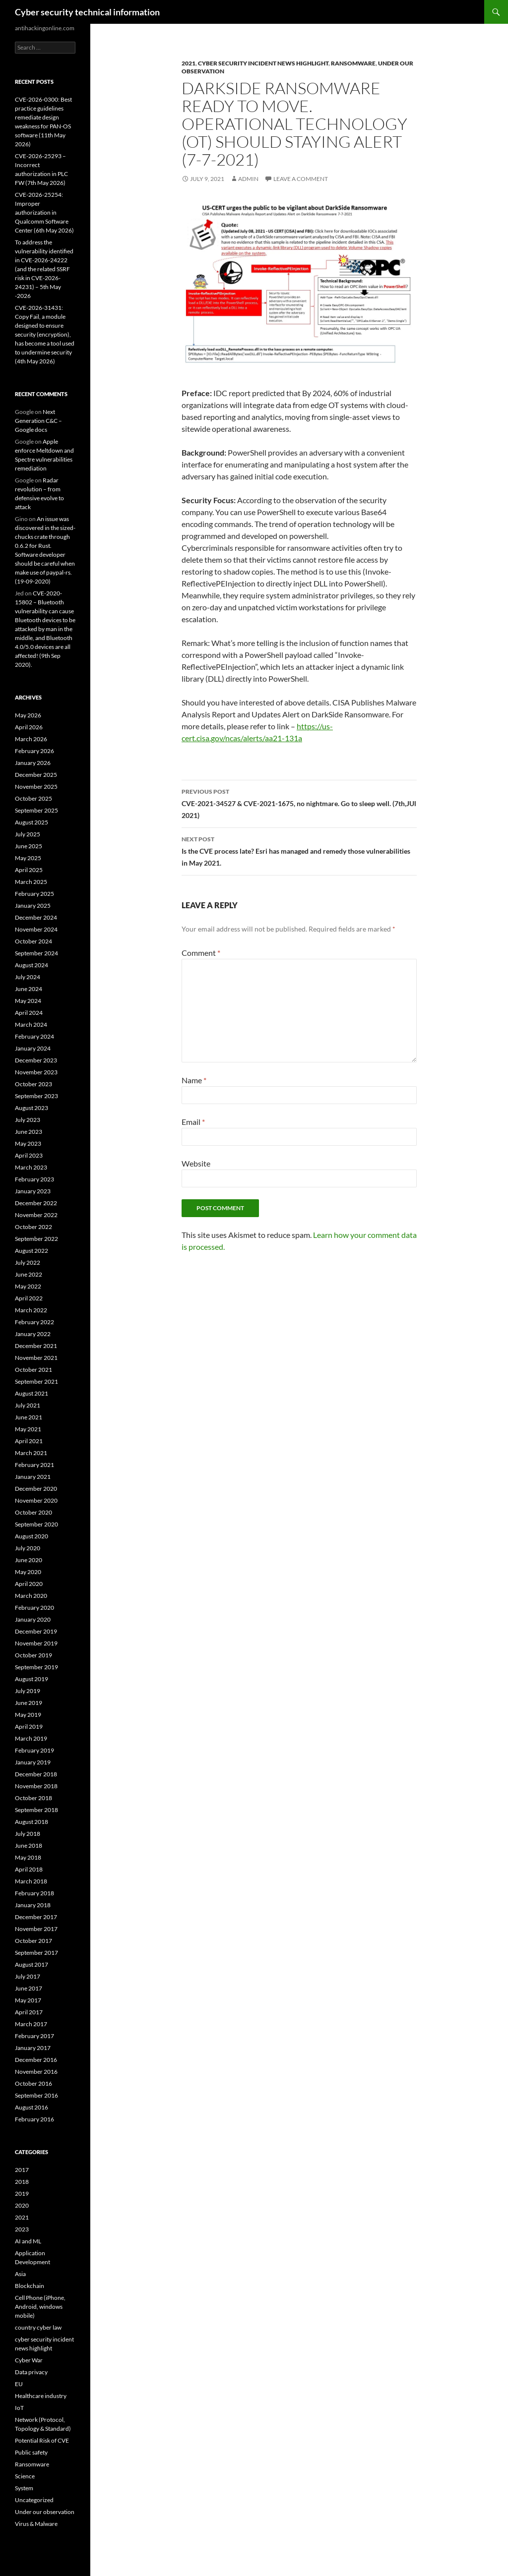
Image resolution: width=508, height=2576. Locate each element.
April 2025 (29, 870)
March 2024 (31, 1024)
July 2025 (27, 834)
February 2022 (34, 1322)
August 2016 (31, 2107)
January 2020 (33, 1619)
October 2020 (33, 1512)
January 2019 (33, 1762)
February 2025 (34, 893)
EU (19, 2384)
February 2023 (34, 1179)
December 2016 (36, 2059)
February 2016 (34, 2119)
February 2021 (34, 1464)
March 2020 (31, 1595)
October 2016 (33, 2083)
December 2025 (36, 774)
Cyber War (29, 2360)
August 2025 (31, 822)
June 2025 (28, 846)
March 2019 (31, 1738)
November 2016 (36, 2071)
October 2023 (33, 1084)
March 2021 (31, 1453)
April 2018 (29, 1869)
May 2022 (28, 1286)
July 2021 (27, 1405)
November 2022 (36, 1215)
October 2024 (33, 941)
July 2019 (27, 1691)
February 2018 (34, 1893)
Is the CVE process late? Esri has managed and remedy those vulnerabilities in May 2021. (299, 850)
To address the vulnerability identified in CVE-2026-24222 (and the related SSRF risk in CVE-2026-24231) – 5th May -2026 (44, 268)
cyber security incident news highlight (263, 63)
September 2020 (36, 1524)
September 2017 (36, 1952)
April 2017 (29, 2012)
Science (25, 2476)
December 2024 (36, 917)
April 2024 (29, 1012)
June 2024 (28, 989)
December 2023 (36, 1060)
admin (248, 178)
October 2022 (33, 1226)
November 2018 (36, 1786)
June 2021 (28, 1417)
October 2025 (33, 798)
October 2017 (33, 1940)
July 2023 (27, 1119)
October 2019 (33, 1655)
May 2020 (28, 1572)
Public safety (31, 2452)
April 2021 (29, 1441)
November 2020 (36, 1500)
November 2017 (36, 1928)
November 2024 (36, 929)
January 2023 (33, 1191)
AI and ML (28, 2241)
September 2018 (36, 1810)
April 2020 (29, 1583)
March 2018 (31, 1881)
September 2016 (36, 2095)
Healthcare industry (40, 2396)
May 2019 (28, 1714)
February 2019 (34, 1750)
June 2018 (28, 1845)
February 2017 (34, 2036)
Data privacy (31, 2372)
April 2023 (29, 1155)
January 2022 (33, 1334)
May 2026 (28, 715)
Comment (201, 952)
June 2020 (28, 1560)
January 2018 (33, 1905)
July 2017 (27, 1976)
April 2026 (29, 727)
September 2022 (36, 1238)
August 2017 (31, 1964)
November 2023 (36, 1072)
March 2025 (31, 881)
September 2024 (36, 953)
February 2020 (34, 1607)
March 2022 (31, 1310)
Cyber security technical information (87, 11)
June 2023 (28, 1131)
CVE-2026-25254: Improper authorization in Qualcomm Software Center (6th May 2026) (44, 212)
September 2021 (36, 1381)
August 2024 (31, 965)
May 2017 (28, 2000)
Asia (20, 2274)
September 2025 (36, 810)
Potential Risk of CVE (42, 2440)
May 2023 (28, 1143)
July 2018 (27, 1833)
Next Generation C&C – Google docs (38, 420)
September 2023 (36, 1096)
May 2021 (28, 1429)
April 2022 (29, 1298)
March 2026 (31, 739)
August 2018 (31, 1821)
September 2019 (36, 1667)
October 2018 (33, 1798)
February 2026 (34, 751)
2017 (22, 2169)
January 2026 (33, 762)
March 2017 (31, 2024)
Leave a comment (300, 178)
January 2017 (33, 2047)
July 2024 (27, 977)
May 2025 (28, 858)
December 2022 (36, 1203)
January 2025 (33, 905)
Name (194, 1080)
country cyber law (38, 2327)
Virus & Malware (36, 2523)
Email (193, 1121)
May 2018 (28, 1857)
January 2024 (33, 1048)
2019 (22, 2193)
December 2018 (36, 1774)
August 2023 (31, 1108)
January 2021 (33, 1476)
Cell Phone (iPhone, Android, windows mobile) (40, 2306)
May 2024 (28, 1000)
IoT (19, 2407)
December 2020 (36, 1488)
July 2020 (27, 1548)
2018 (22, 2181)
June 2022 (28, 1274)
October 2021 (33, 1369)
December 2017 (36, 1917)
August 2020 (31, 1536)
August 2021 (31, 1393)
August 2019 (31, 1679)
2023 (22, 2229)
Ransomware (353, 63)
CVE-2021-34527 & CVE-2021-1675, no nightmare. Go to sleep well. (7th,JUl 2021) (299, 803)
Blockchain (29, 2285)
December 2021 (36, 1345)
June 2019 (28, 1702)
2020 (22, 2205)
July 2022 (27, 1262)
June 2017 (28, 1988)
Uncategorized (34, 2500)
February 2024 (34, 1036)
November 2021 (36, 1357)
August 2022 (31, 1250)
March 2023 (31, 1167)
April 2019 (29, 1726)
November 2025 (36, 786)
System (24, 2488)
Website (196, 1163)
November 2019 (36, 1643)
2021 (188, 63)
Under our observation (44, 2512)
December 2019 (36, 1631)
